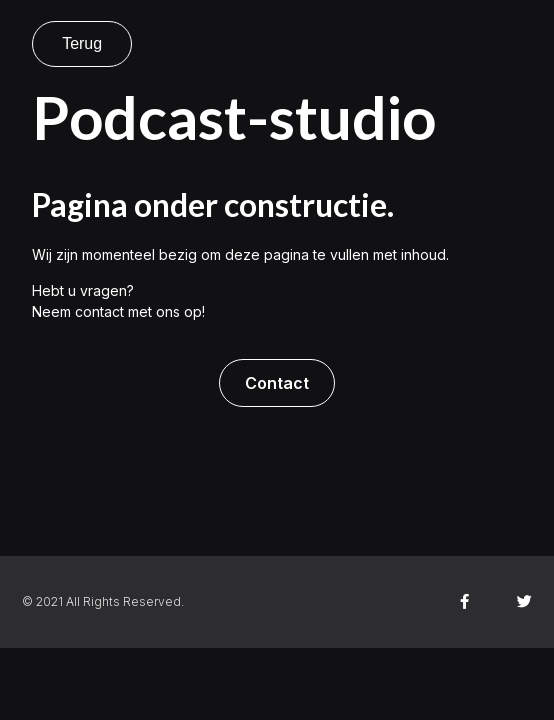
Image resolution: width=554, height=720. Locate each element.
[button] (277, 383)
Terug (82, 43)
